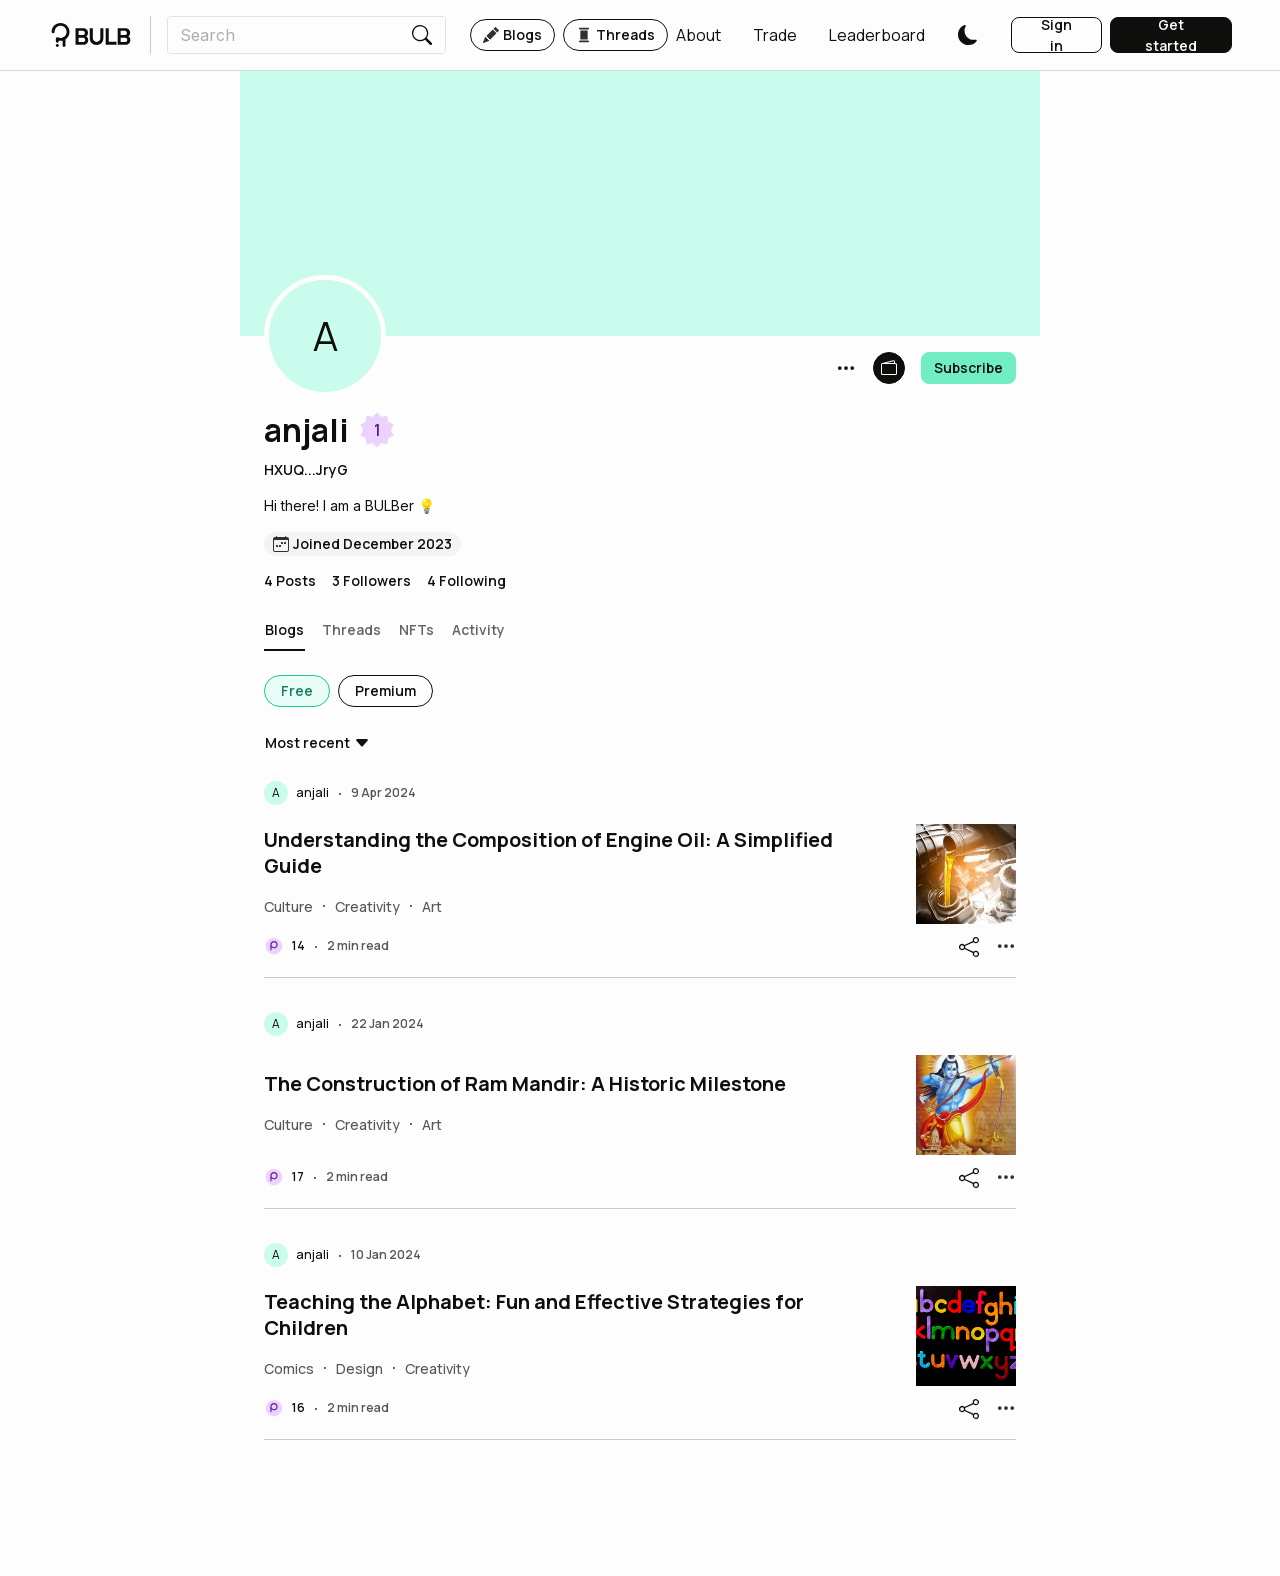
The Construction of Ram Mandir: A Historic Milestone (525, 1084)
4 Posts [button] (290, 580)
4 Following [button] (466, 580)
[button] (698, 35)
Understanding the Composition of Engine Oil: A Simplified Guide (548, 853)
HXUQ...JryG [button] (306, 469)
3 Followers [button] (371, 580)
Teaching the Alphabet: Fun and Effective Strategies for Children (534, 1315)
